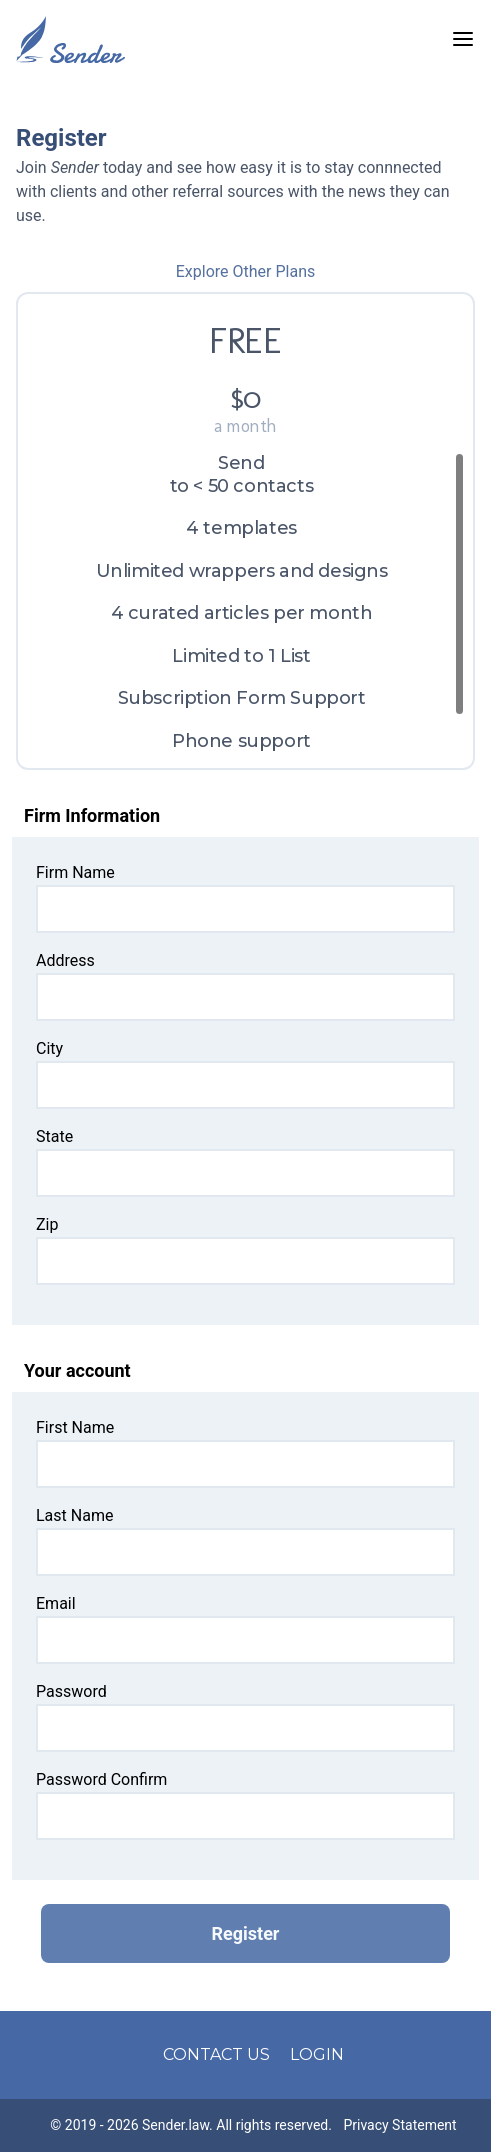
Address (65, 960)
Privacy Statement (399, 2125)
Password (71, 1691)
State (54, 1136)
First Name (75, 1427)
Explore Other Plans (245, 271)
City (49, 1048)
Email (56, 1603)
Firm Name (75, 872)
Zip (47, 1224)
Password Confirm (101, 1779)
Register (246, 1933)
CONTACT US (216, 2054)
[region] (249, 602)
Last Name (74, 1515)
